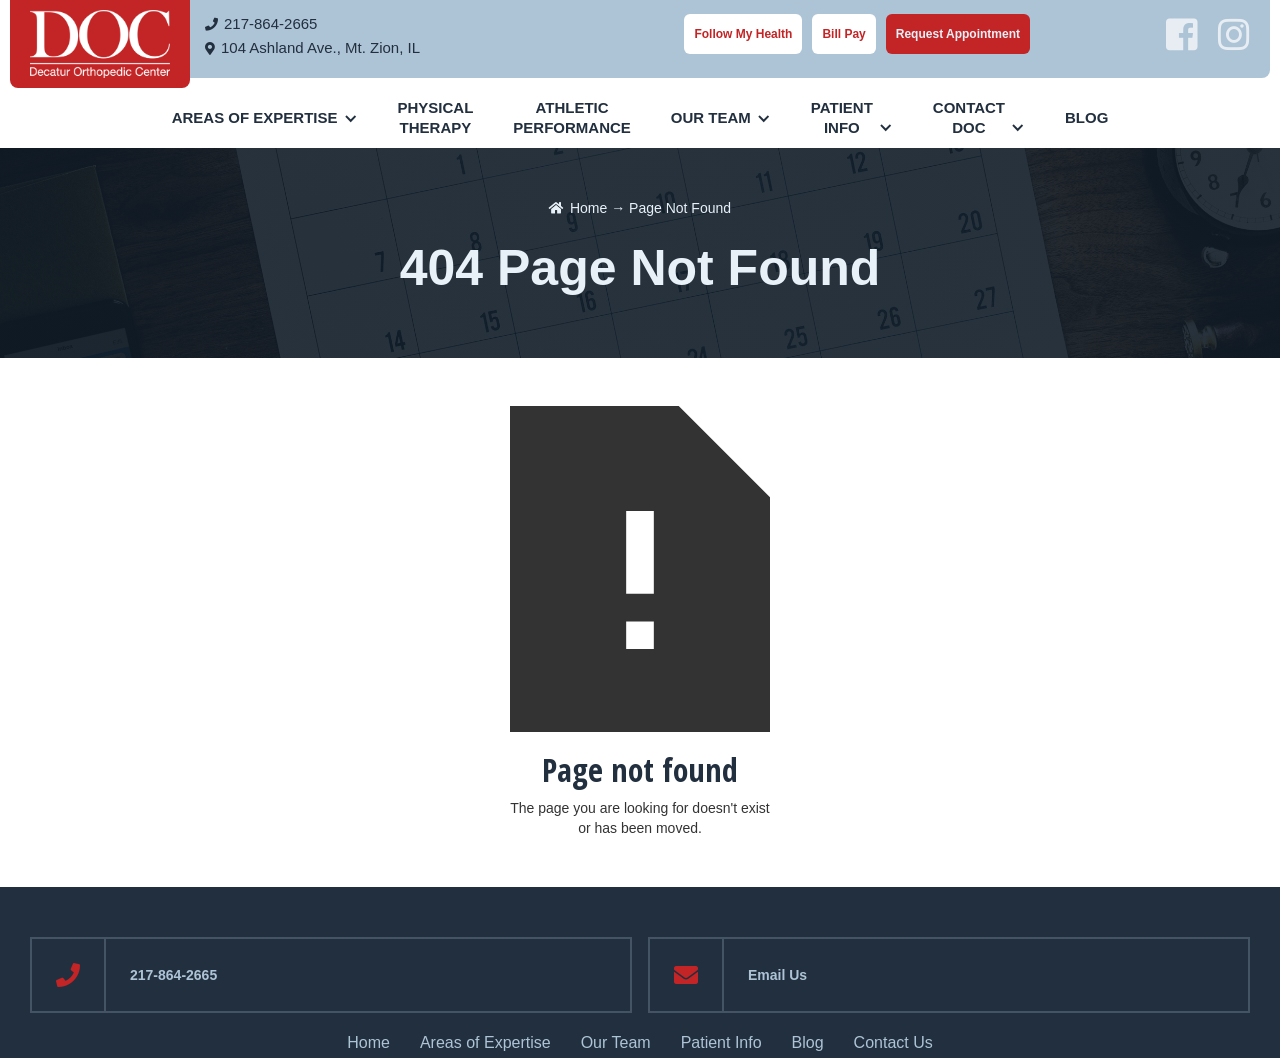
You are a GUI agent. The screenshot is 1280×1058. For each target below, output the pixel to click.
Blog (1086, 117)
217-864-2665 (270, 23)
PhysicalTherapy (436, 117)
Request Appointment (958, 34)
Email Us (777, 975)
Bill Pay (843, 34)
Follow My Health (743, 34)
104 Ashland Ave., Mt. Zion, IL (320, 47)
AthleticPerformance (572, 117)
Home (588, 208)
